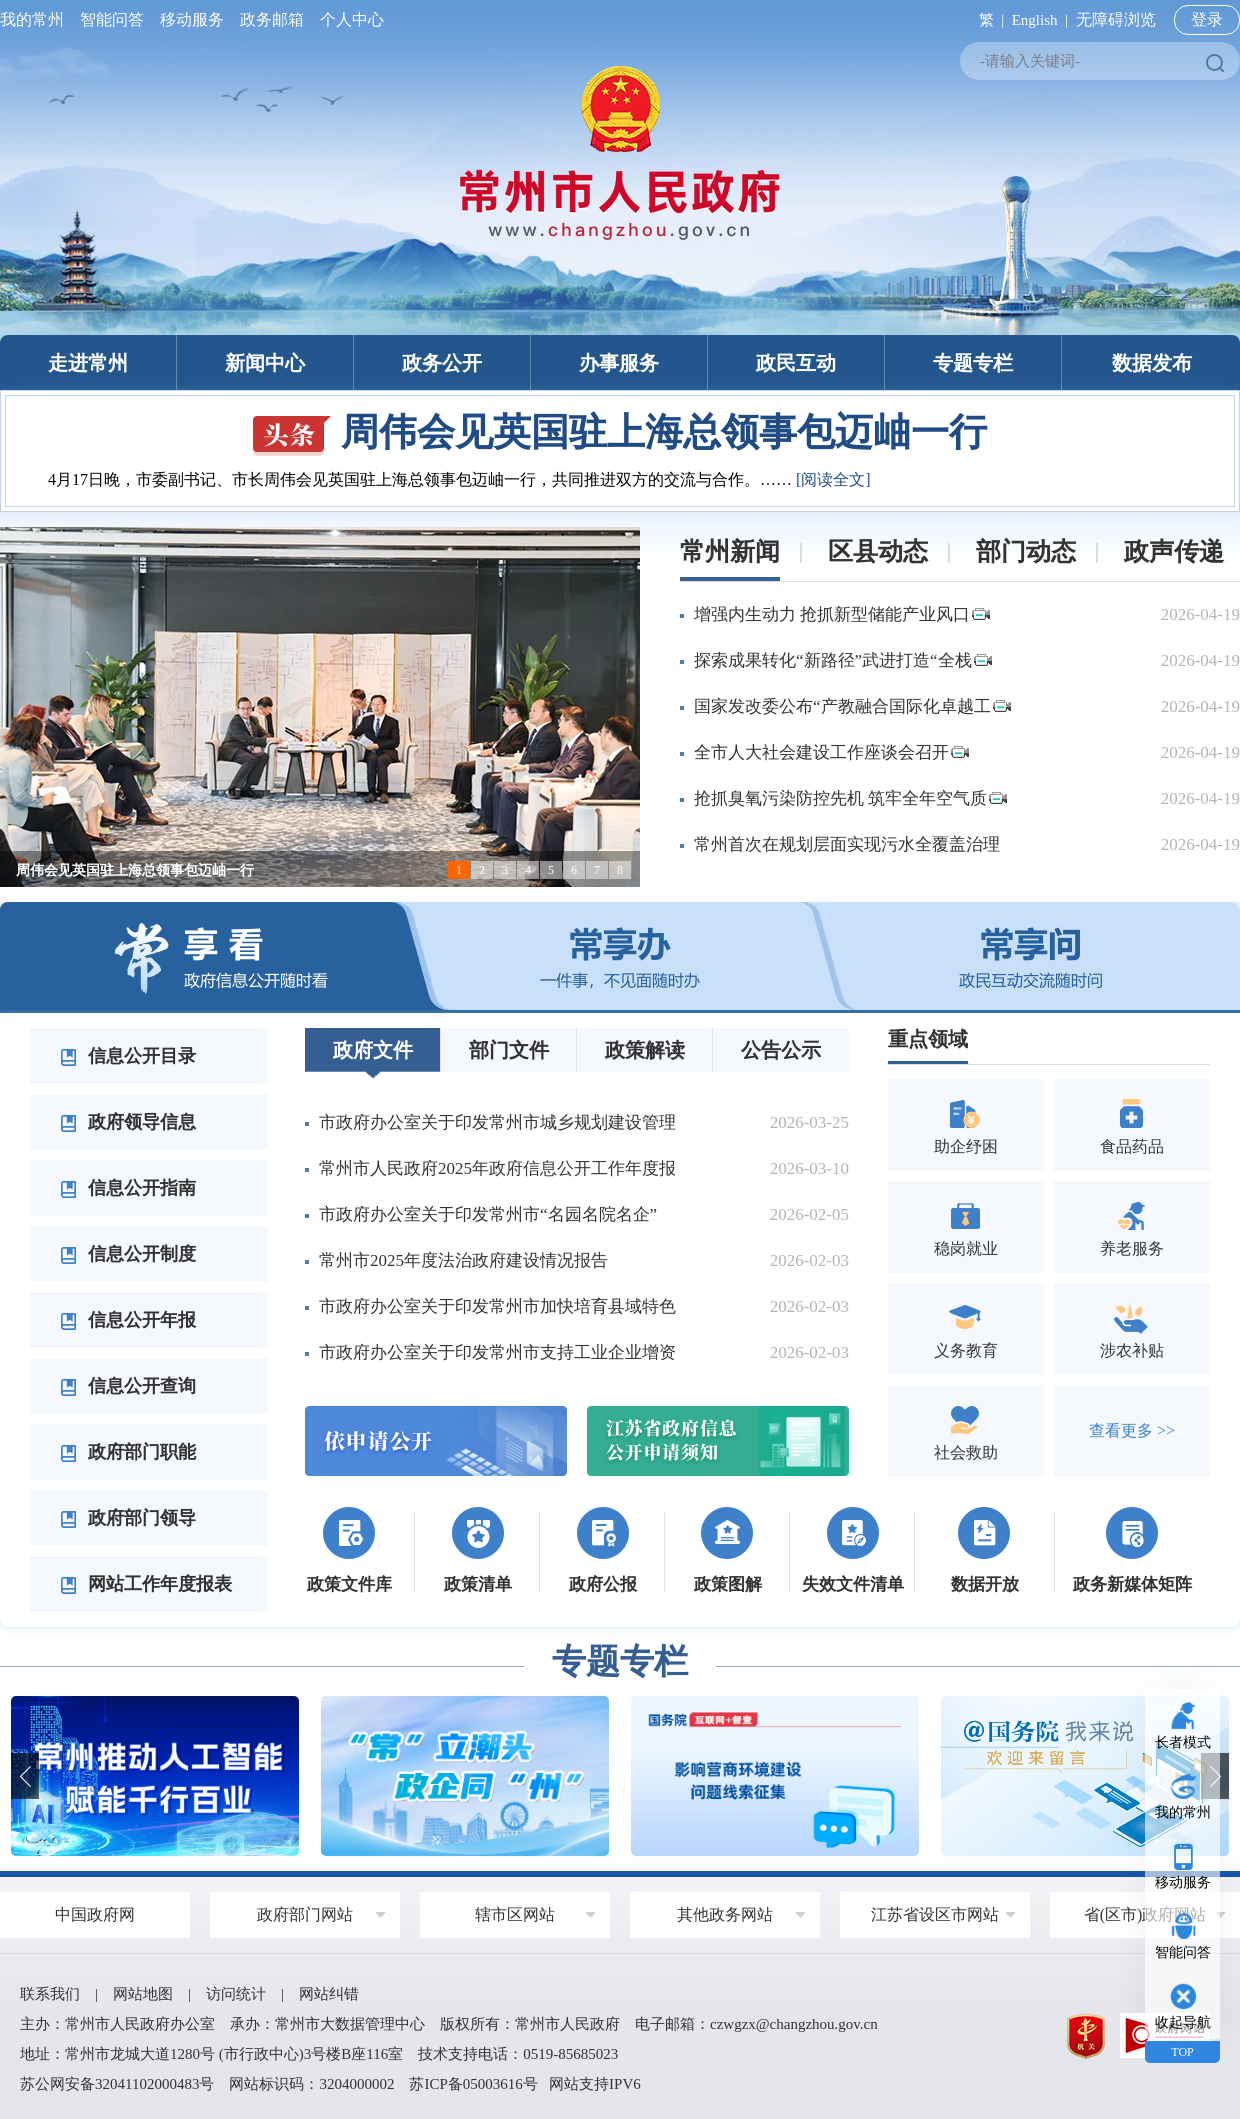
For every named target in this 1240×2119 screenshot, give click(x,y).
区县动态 (878, 551)
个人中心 (348, 19)
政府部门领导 (128, 1518)
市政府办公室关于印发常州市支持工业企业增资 (497, 1352)
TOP (1182, 2052)
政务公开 (442, 363)
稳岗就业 (966, 1226)
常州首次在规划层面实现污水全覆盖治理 (847, 844)
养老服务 (1132, 1226)
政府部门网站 (305, 1914)
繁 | (987, 20)
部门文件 (509, 1050)
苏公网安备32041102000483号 (117, 2084)
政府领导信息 (128, 1122)
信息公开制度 (128, 1254)
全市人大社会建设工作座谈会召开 (831, 752)
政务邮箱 (272, 19)
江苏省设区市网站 (935, 1914)
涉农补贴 (1132, 1328)
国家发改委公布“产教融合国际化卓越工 (852, 706)
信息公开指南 (128, 1188)
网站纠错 (329, 1994)
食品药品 (1132, 1124)
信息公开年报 (128, 1320)
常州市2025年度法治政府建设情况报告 (463, 1260)
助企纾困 (966, 1124)
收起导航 (1183, 2022)
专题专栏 (973, 363)
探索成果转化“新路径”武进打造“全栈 (843, 660)
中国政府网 (95, 1914)
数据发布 (1152, 363)
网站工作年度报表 (146, 1584)
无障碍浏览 (1116, 19)
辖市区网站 (515, 1914)
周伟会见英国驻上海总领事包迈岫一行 (620, 432)
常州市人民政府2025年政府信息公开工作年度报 (497, 1168)
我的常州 (36, 19)
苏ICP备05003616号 (473, 2084)
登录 (1207, 19)
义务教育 (966, 1328)
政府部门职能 (128, 1452)
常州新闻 (730, 551)
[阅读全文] (833, 479)
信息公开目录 (128, 1056)
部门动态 (1026, 551)
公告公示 (781, 1050)
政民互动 (796, 363)
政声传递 (1174, 551)
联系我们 (50, 1994)
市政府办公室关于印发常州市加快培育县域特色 (497, 1306)
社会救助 (966, 1430)
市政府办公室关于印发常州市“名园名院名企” (488, 1214)
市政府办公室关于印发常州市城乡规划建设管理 (497, 1122)
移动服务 (192, 19)
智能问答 (112, 19)
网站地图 (143, 1994)
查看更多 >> (1132, 1430)
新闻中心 (265, 363)
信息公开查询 (128, 1386)
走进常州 (88, 363)
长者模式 (1183, 1742)
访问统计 (236, 1994)
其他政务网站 (725, 1914)
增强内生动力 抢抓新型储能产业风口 (842, 614)
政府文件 (373, 1050)
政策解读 (645, 1050)
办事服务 (619, 363)
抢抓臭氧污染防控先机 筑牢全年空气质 (850, 798)
